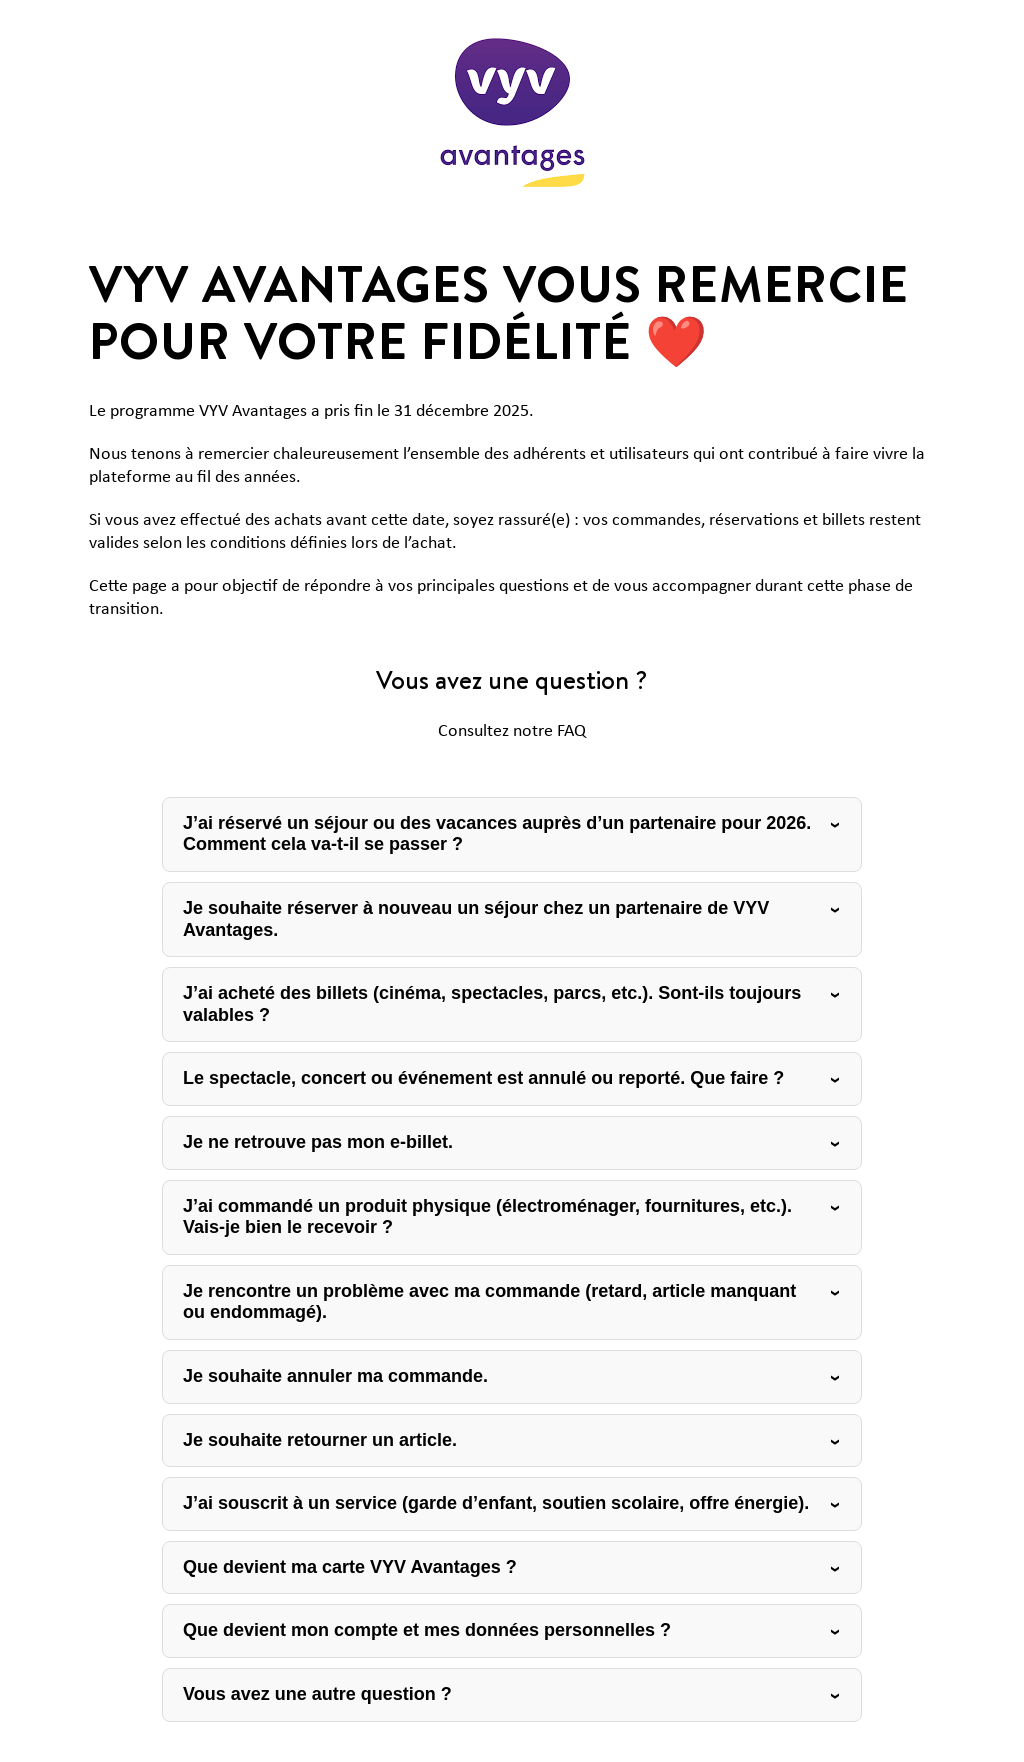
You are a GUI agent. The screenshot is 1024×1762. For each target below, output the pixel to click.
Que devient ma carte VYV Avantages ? (350, 1567)
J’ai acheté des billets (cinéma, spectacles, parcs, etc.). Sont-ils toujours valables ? (492, 1004)
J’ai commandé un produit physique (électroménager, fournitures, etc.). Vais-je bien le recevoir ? (487, 1217)
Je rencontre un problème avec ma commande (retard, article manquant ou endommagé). (489, 1302)
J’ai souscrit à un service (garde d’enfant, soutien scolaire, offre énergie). (496, 1503)
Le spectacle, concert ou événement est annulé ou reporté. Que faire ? (483, 1078)
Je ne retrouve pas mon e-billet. (318, 1142)
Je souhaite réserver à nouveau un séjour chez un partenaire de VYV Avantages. (476, 919)
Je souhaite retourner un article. (320, 1440)
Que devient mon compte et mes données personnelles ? (427, 1630)
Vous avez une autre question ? (317, 1694)
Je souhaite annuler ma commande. (335, 1376)
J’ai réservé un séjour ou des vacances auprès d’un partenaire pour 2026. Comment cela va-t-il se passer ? (497, 834)
